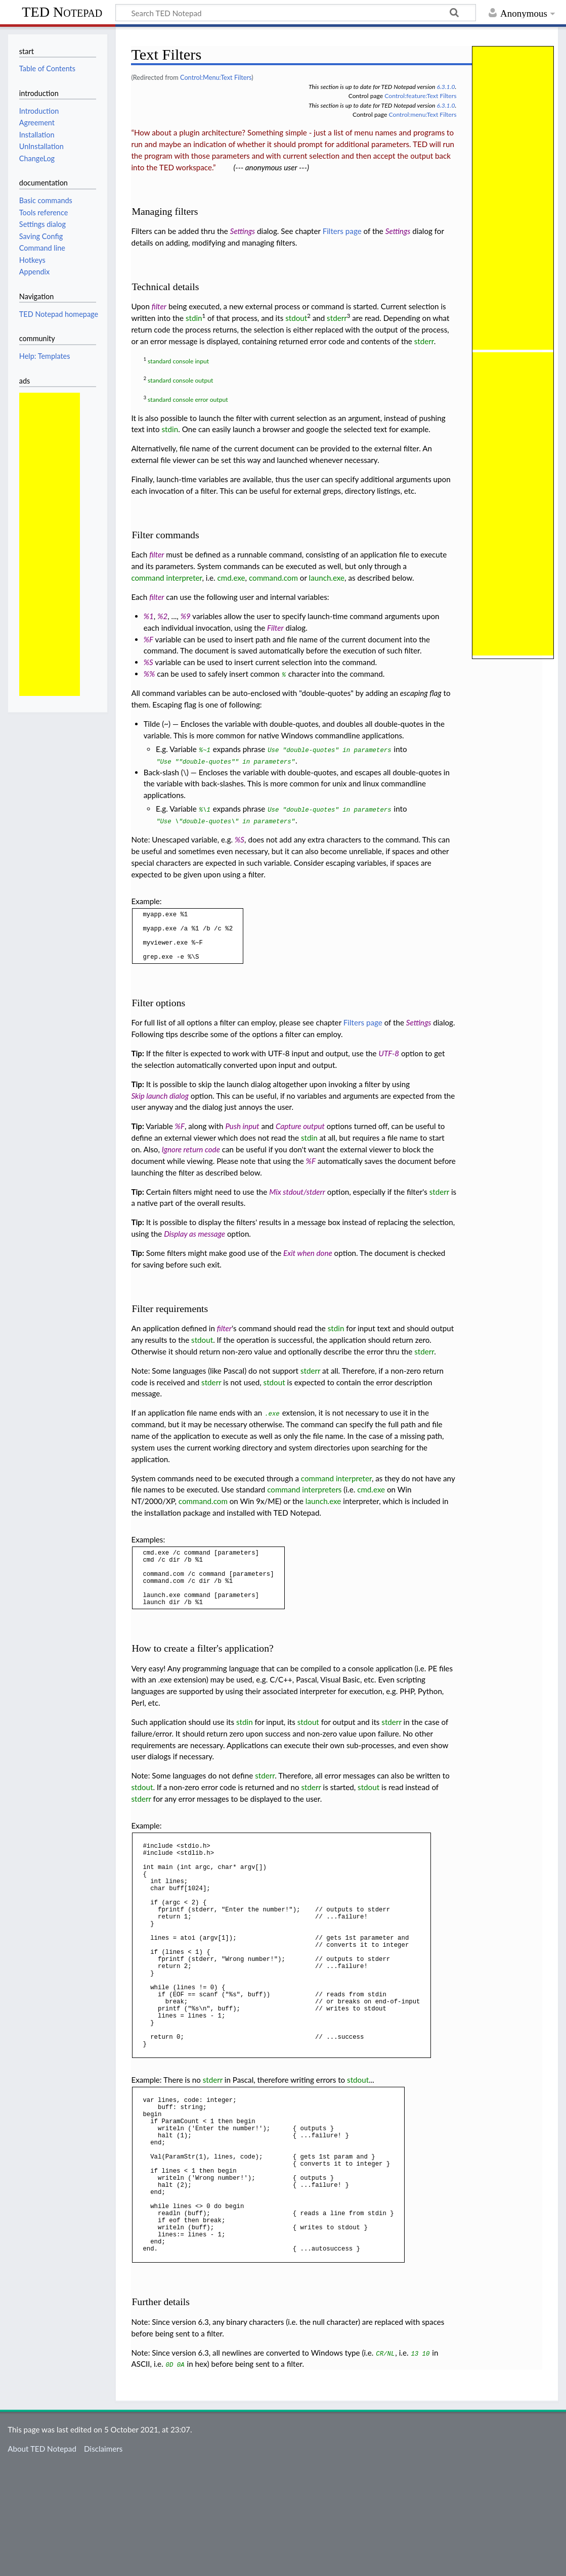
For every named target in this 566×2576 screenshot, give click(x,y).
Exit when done (307, 1263)
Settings (242, 231)
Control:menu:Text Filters (423, 114)
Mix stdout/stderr (297, 1202)
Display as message (194, 1244)
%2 (162, 616)
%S (148, 662)
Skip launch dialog (160, 1106)
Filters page (342, 231)
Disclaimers (103, 2554)
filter (159, 306)
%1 (149, 616)
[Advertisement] (49, 544)
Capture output (300, 1136)
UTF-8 (388, 1063)
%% (149, 673)
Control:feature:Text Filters (420, 96)
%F (148, 639)
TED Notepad (62, 12)
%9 (186, 616)
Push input (242, 1136)
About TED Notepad (42, 2554)
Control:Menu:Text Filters (215, 77)
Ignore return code (191, 1159)
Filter (275, 627)
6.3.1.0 (446, 86)
